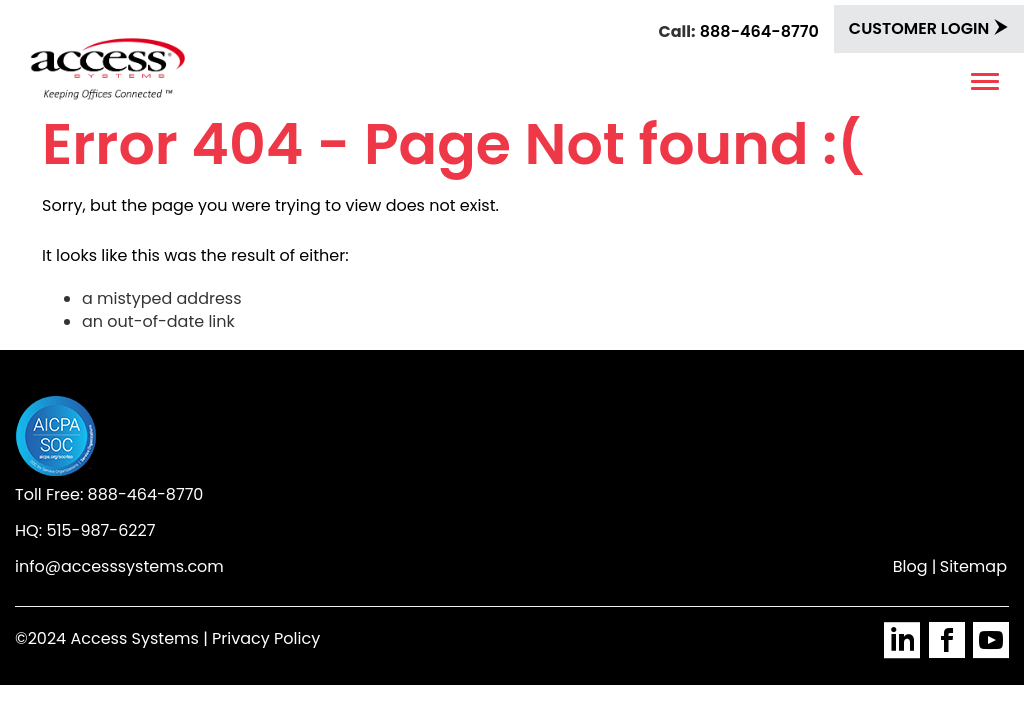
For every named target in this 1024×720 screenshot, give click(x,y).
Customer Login (929, 28)
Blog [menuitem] (910, 566)
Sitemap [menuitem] (973, 566)
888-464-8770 (759, 31)
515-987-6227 (100, 530)
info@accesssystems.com (119, 566)
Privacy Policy (266, 638)
